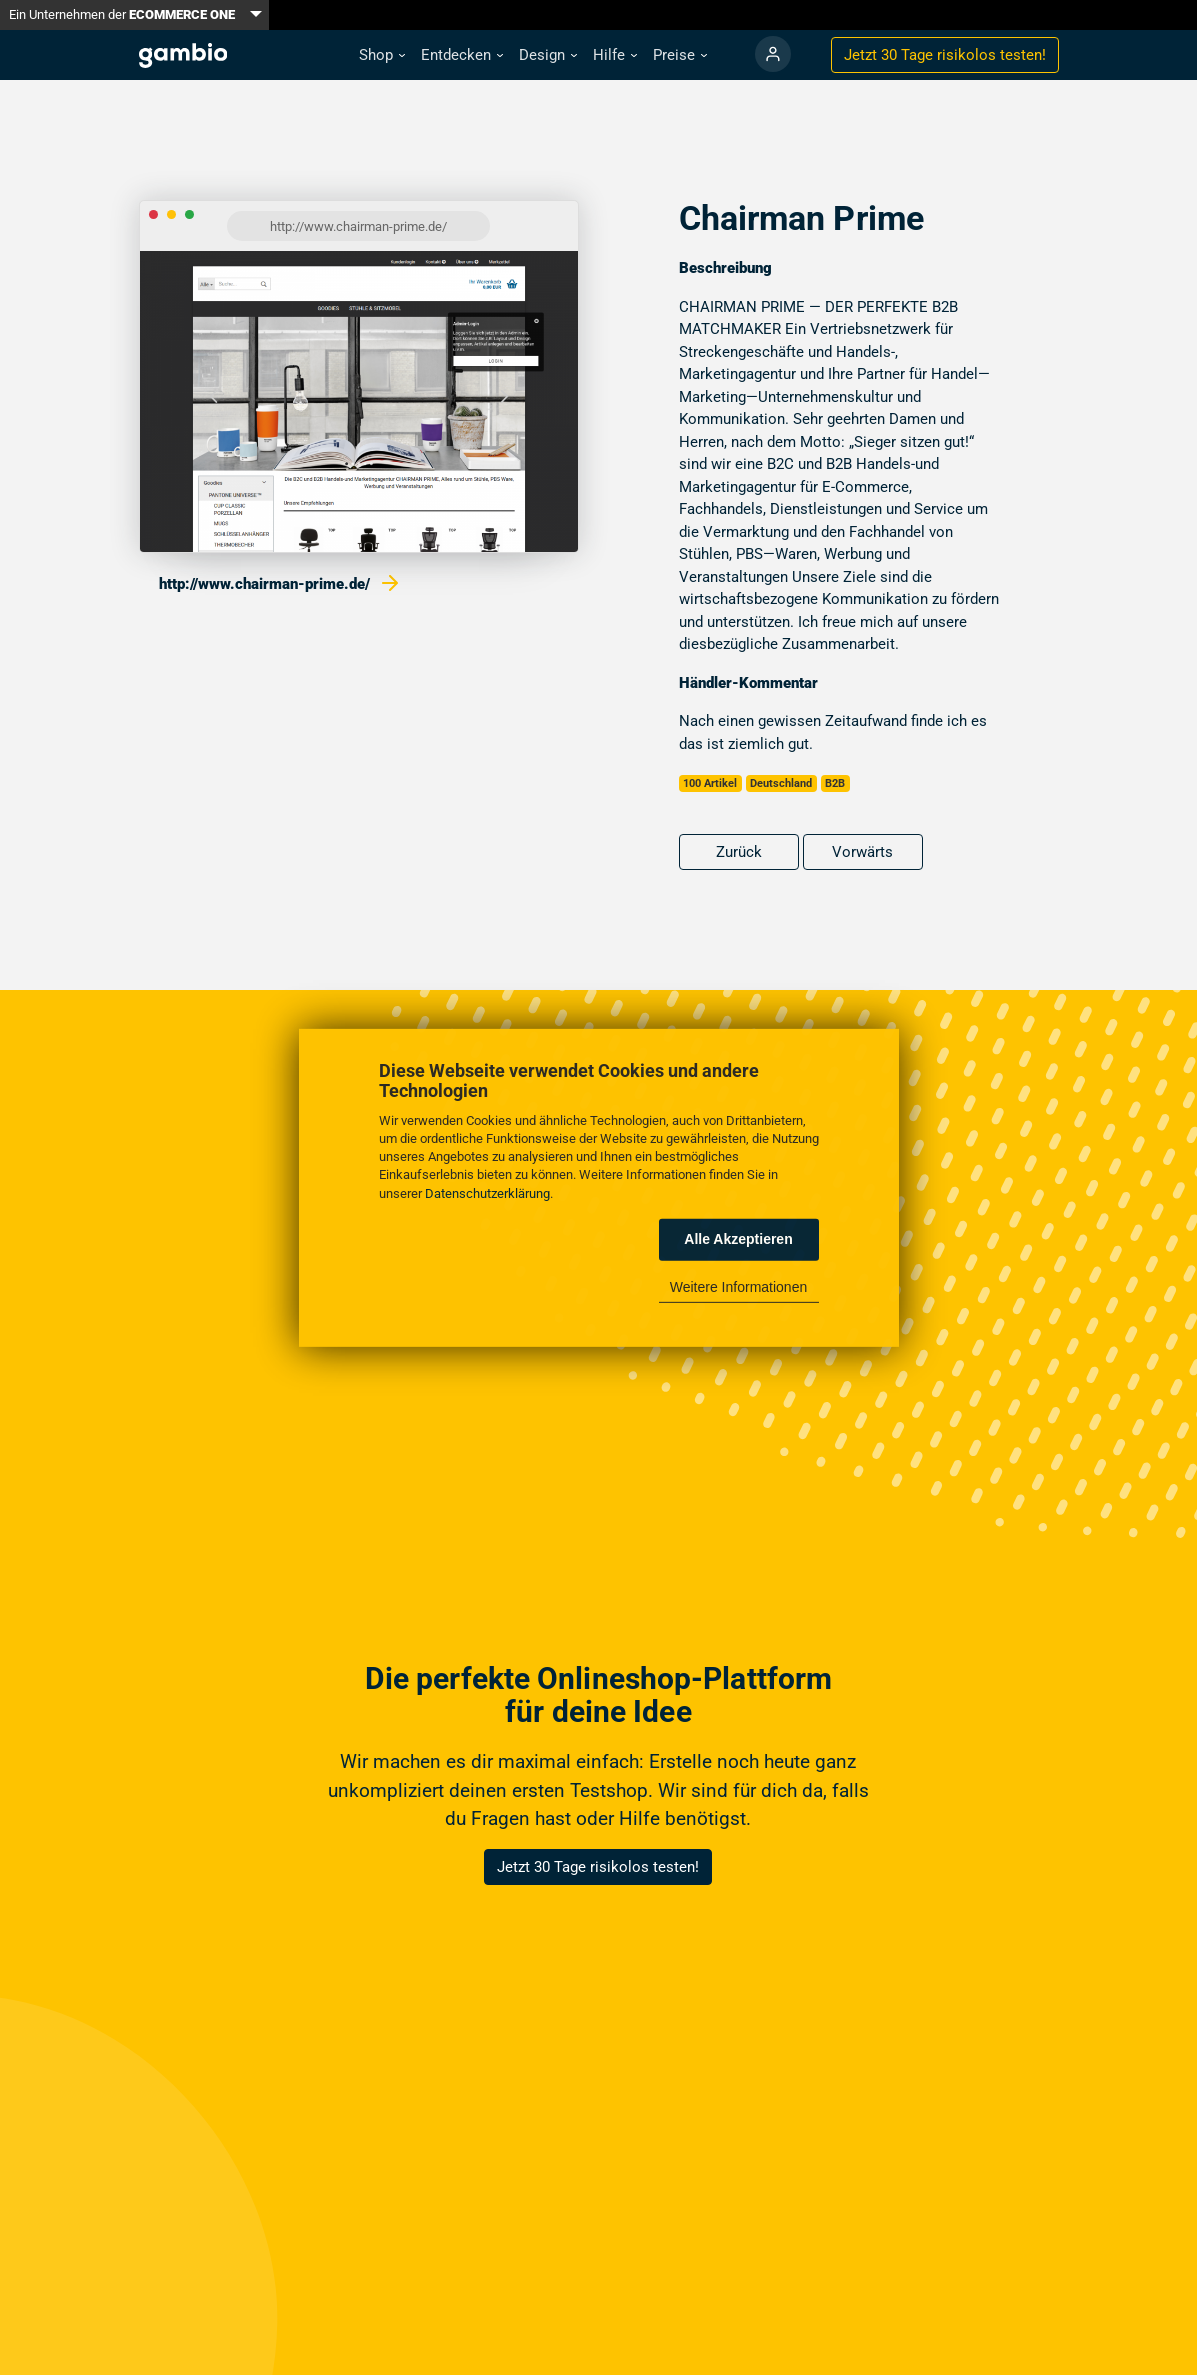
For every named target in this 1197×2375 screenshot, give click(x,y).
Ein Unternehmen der (122, 14)
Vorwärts (862, 852)
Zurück (739, 852)
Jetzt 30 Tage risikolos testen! (598, 1867)
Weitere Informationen (738, 1287)
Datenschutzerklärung (487, 1192)
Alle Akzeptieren (738, 1239)
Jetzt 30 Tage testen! (945, 55)
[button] (382, 55)
